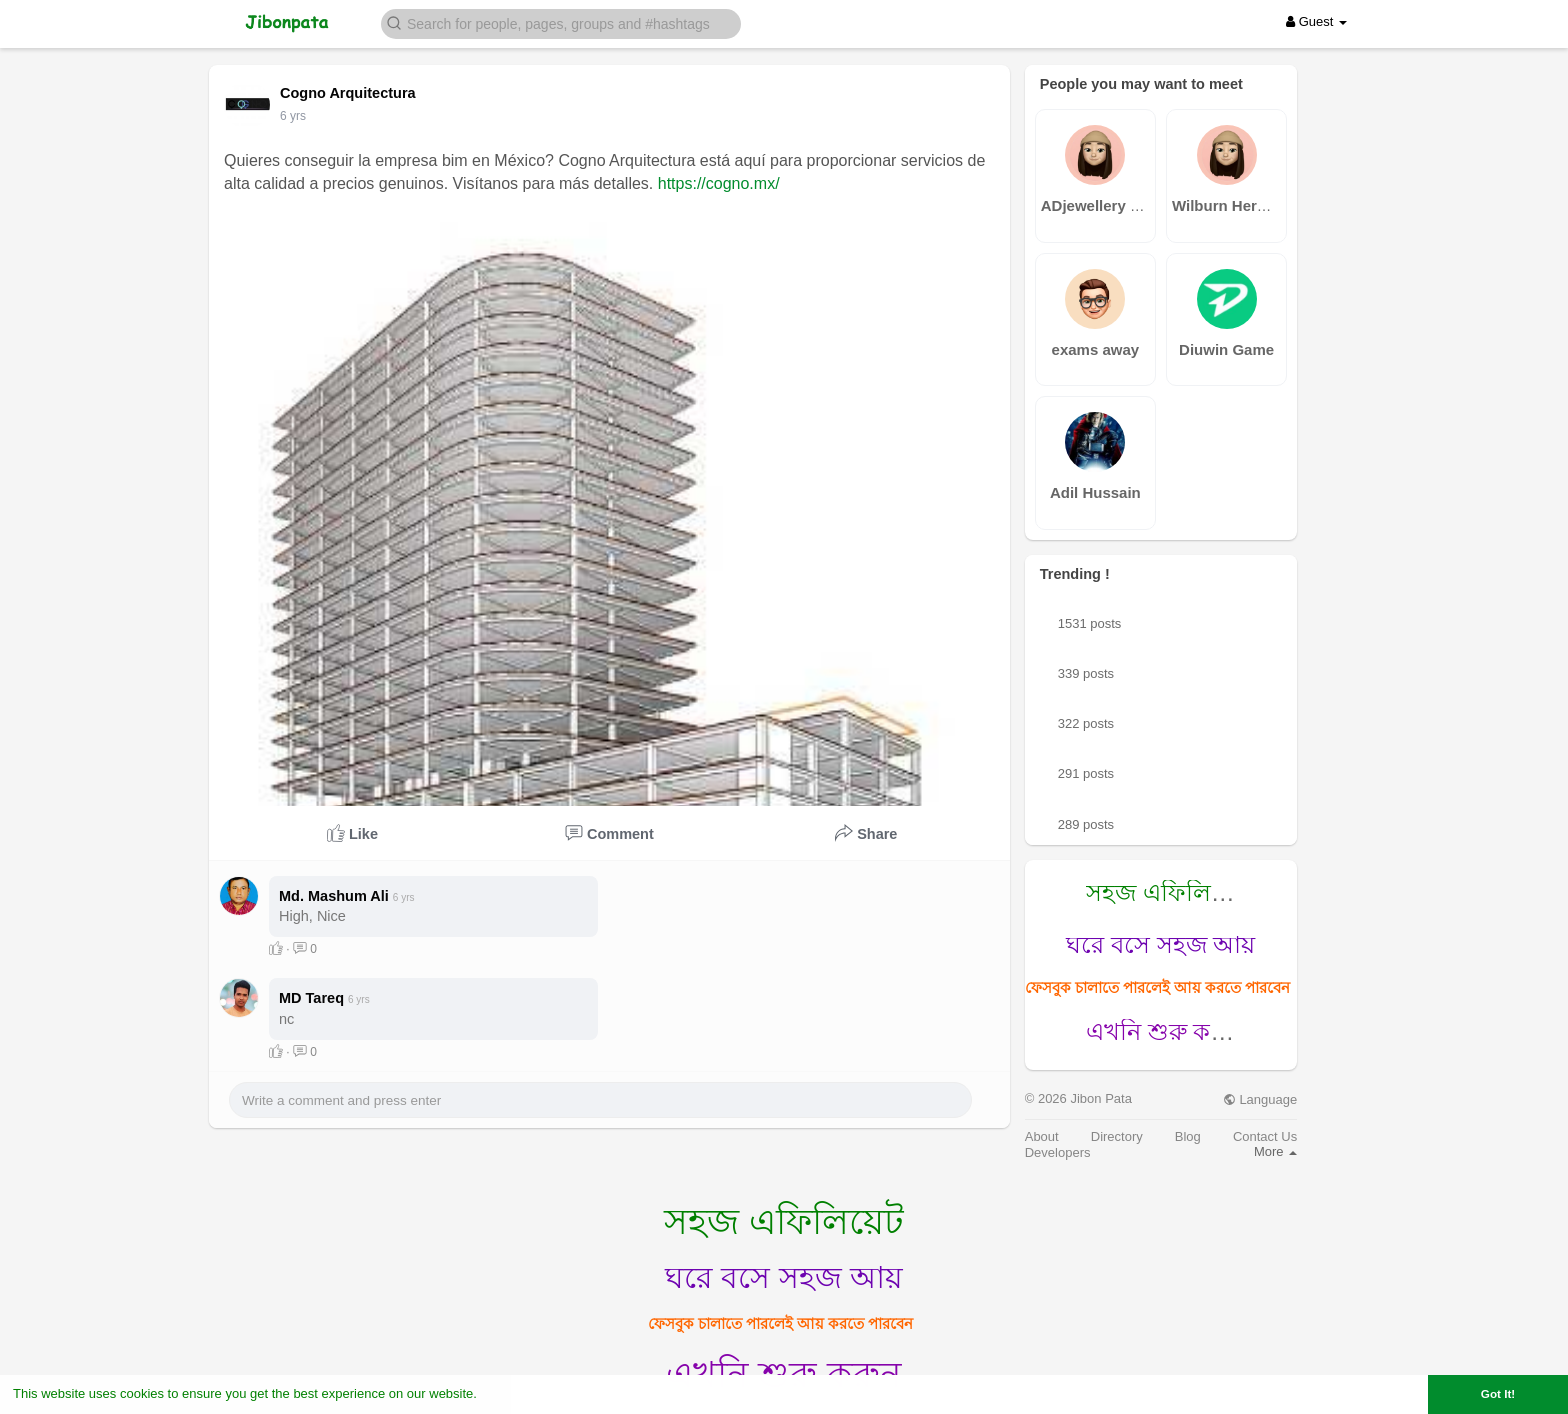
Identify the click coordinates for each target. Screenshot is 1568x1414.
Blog (1188, 1136)
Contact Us (1265, 1136)
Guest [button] (1316, 21)
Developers (1058, 1152)
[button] (561, 22)
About (1042, 1136)
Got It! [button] (1498, 1393)
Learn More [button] (516, 1393)
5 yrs (293, 116)
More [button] (1275, 1151)
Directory (1117, 1136)
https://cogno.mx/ (719, 183)
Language (1260, 1099)
